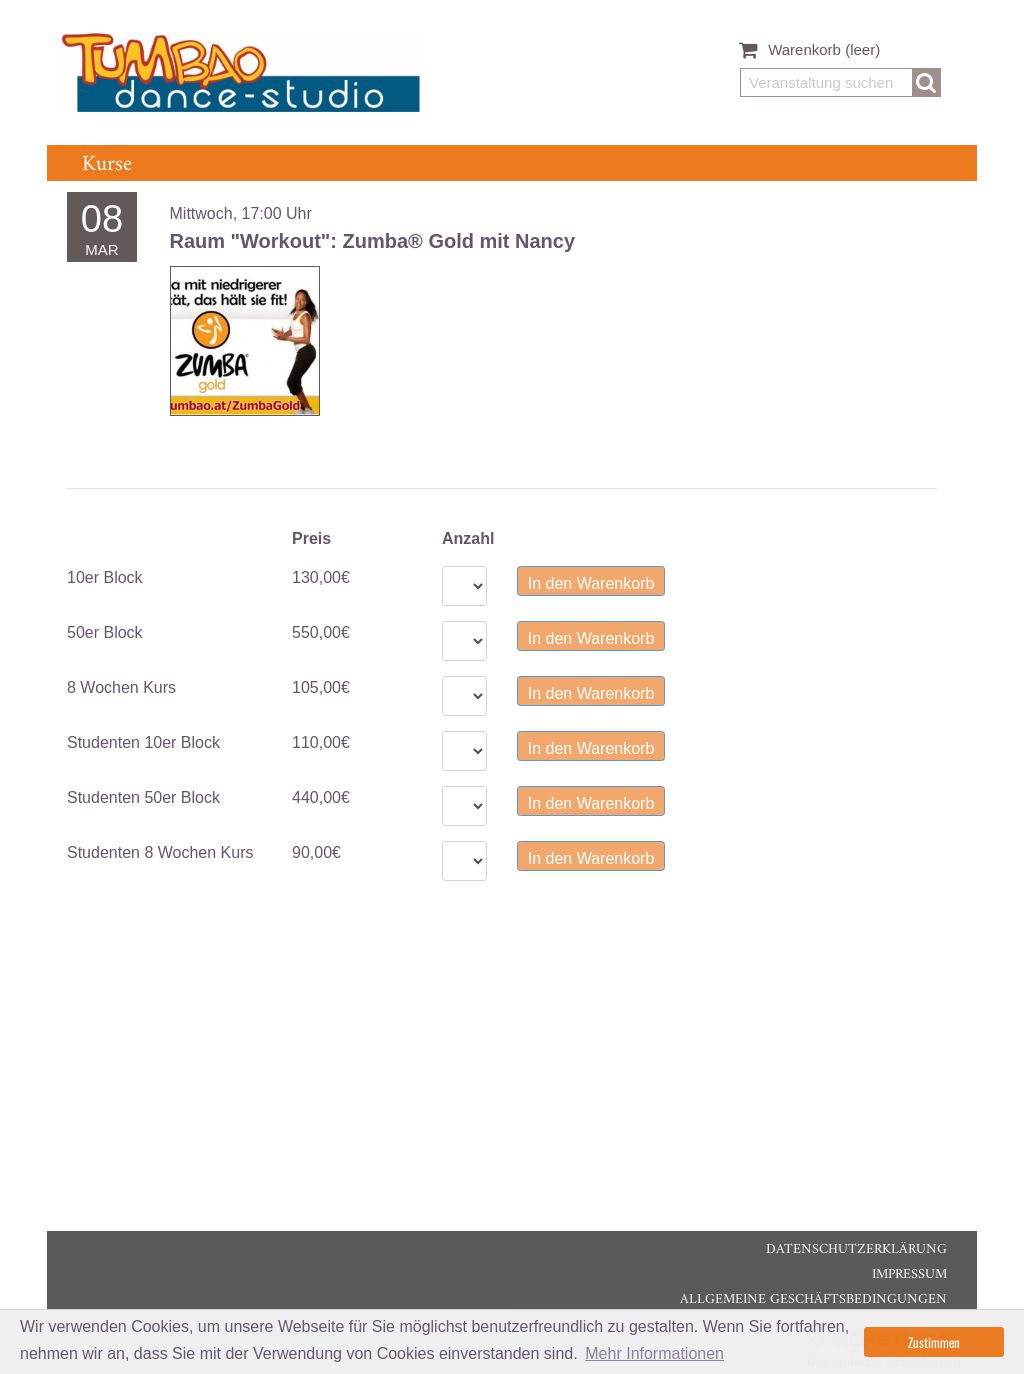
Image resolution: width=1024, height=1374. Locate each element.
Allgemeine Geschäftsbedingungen (813, 1299)
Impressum (909, 1274)
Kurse (107, 164)
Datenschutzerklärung (856, 1249)
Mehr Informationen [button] (654, 1353)
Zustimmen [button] (934, 1342)
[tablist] (502, 488)
